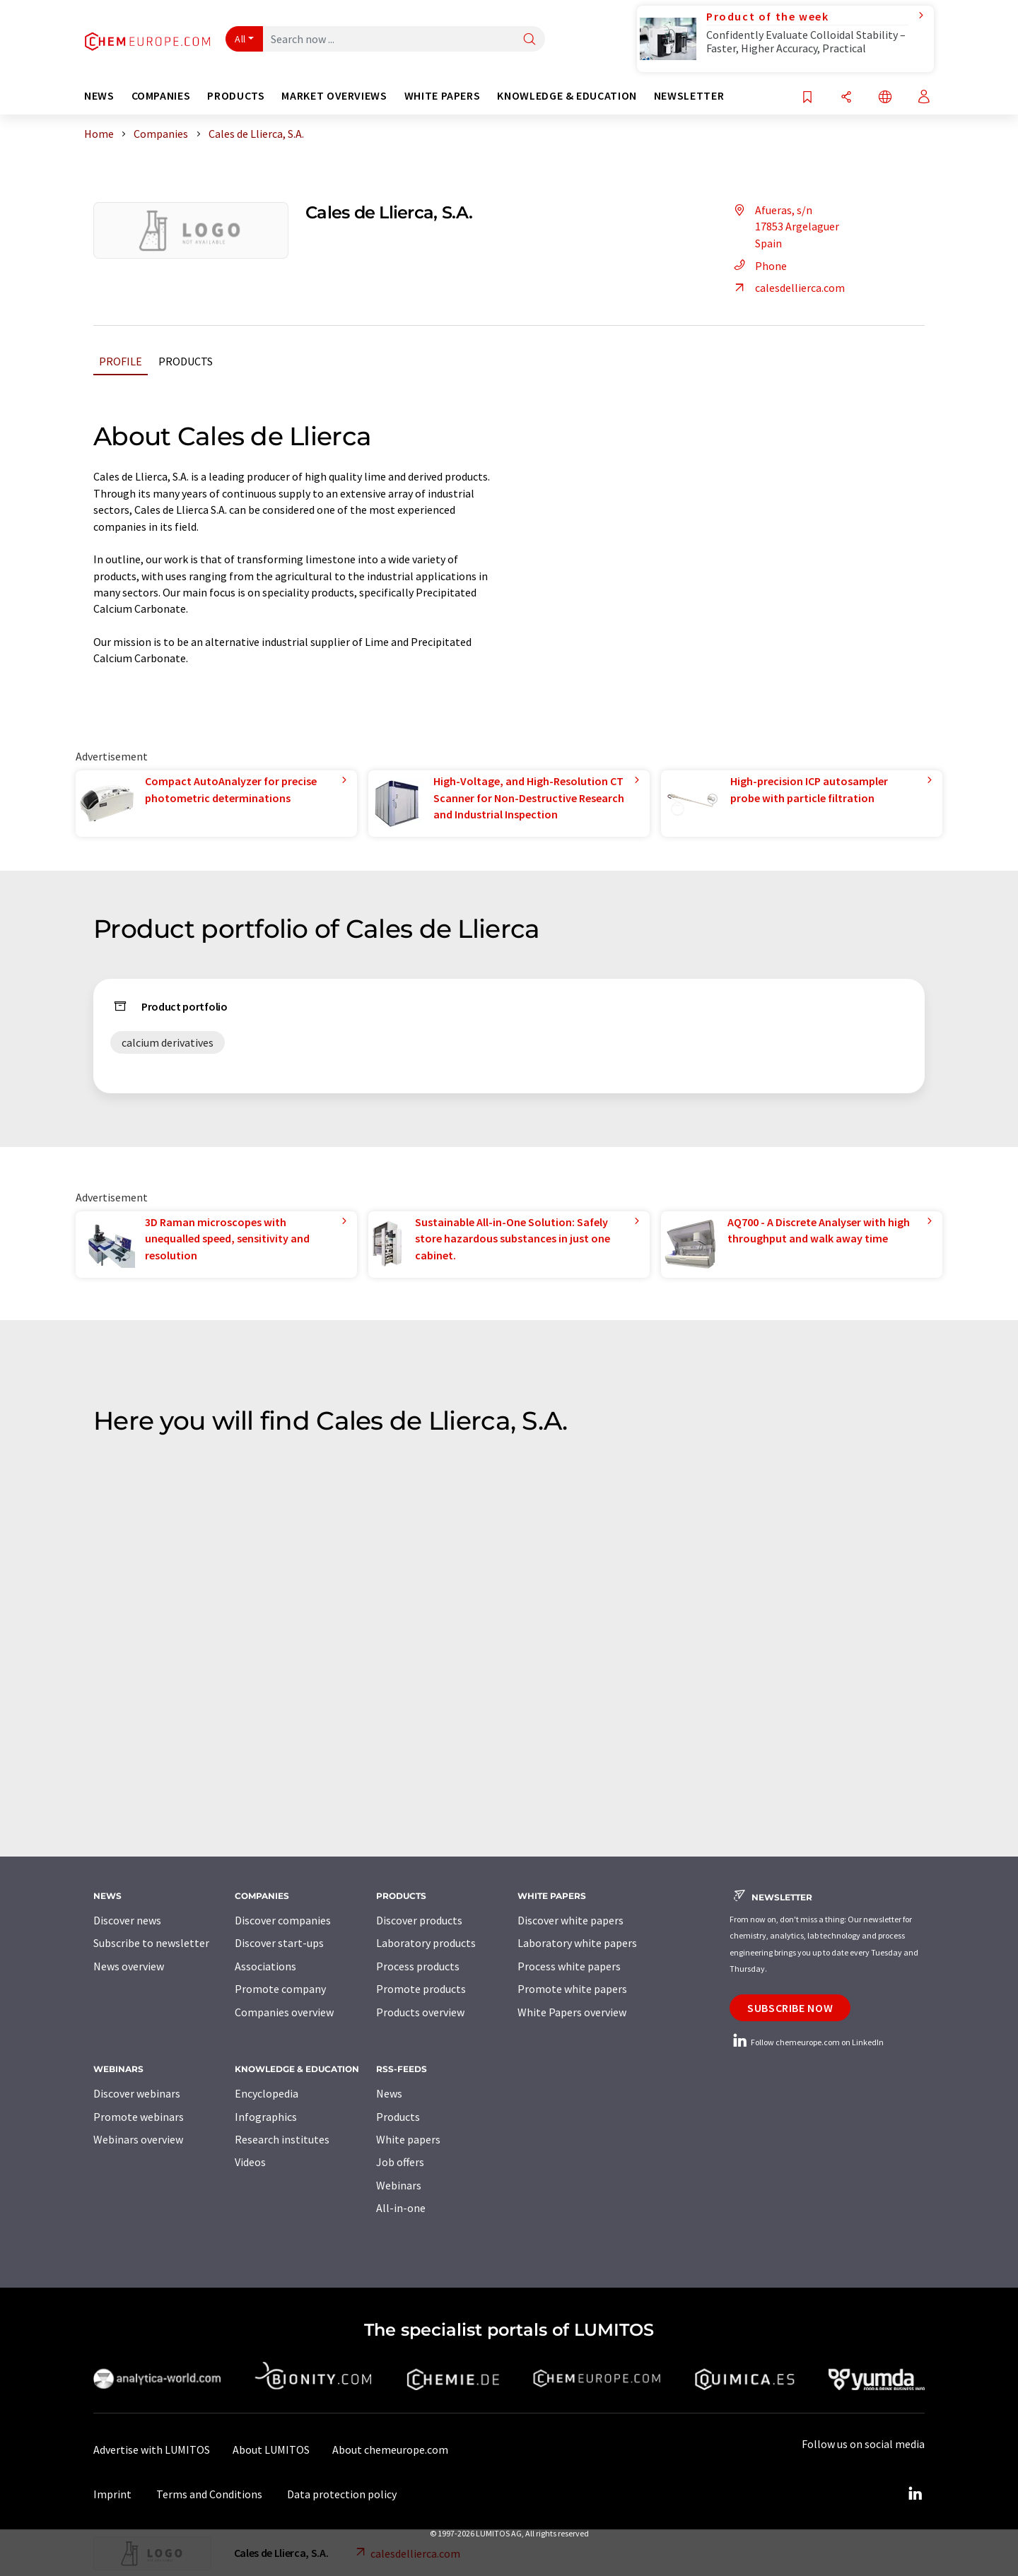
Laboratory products (426, 1943)
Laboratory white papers (577, 1943)
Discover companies (283, 1920)
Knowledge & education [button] (566, 95)
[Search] (529, 40)
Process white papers (569, 1966)
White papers (408, 2139)
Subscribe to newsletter (151, 1943)
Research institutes (282, 2139)
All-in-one (401, 2208)
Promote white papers (572, 1989)
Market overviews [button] (334, 95)
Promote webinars (138, 2117)
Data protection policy (342, 2494)
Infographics (266, 2117)
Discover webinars (136, 2093)
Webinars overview (138, 2139)
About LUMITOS (271, 2449)
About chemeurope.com (390, 2449)
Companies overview (284, 2012)
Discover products (419, 1920)
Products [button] (235, 95)
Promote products (421, 1989)
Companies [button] (161, 95)
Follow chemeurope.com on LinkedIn (807, 2042)
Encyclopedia (266, 2093)
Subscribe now (790, 2008)
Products (185, 361)
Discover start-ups (279, 1943)
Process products (418, 1966)
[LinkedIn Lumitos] (915, 2494)
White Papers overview (571, 2012)
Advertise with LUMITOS (151, 2449)
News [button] (99, 95)
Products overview (420, 2012)
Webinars (398, 2185)
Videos (250, 2162)
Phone (758, 266)
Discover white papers (570, 1920)
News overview (128, 1966)
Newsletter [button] (689, 95)
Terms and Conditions (209, 2494)
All (240, 39)
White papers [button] (442, 95)
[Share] (846, 98)
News (389, 2093)
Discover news (127, 1920)
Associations (265, 1966)
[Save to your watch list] (807, 98)
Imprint (112, 2494)
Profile (120, 361)
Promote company (280, 1989)
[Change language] (885, 98)
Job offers (400, 2162)
